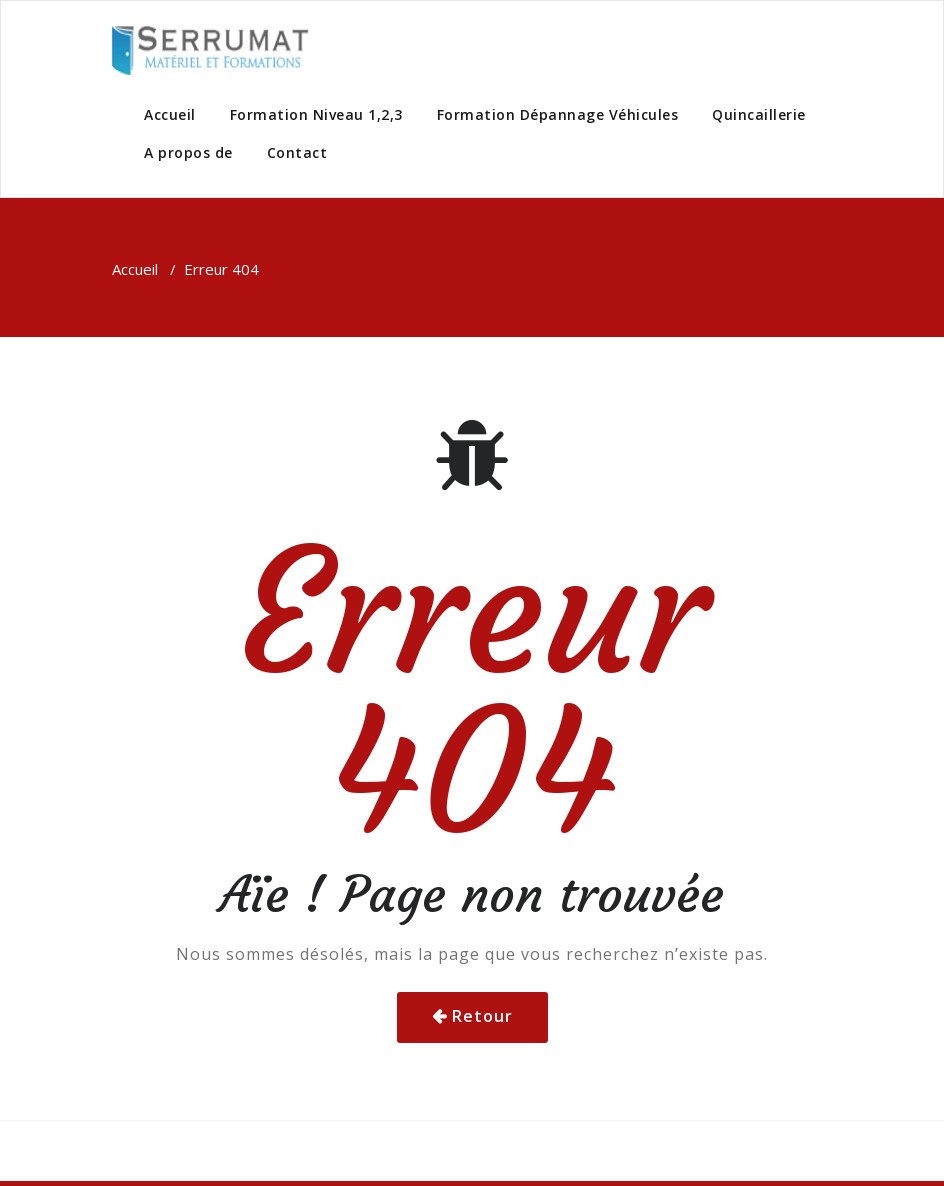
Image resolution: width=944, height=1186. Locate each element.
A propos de (188, 152)
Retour (482, 1016)
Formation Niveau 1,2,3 (316, 114)
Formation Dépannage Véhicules (558, 114)
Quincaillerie (759, 114)
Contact (297, 152)
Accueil (170, 114)
